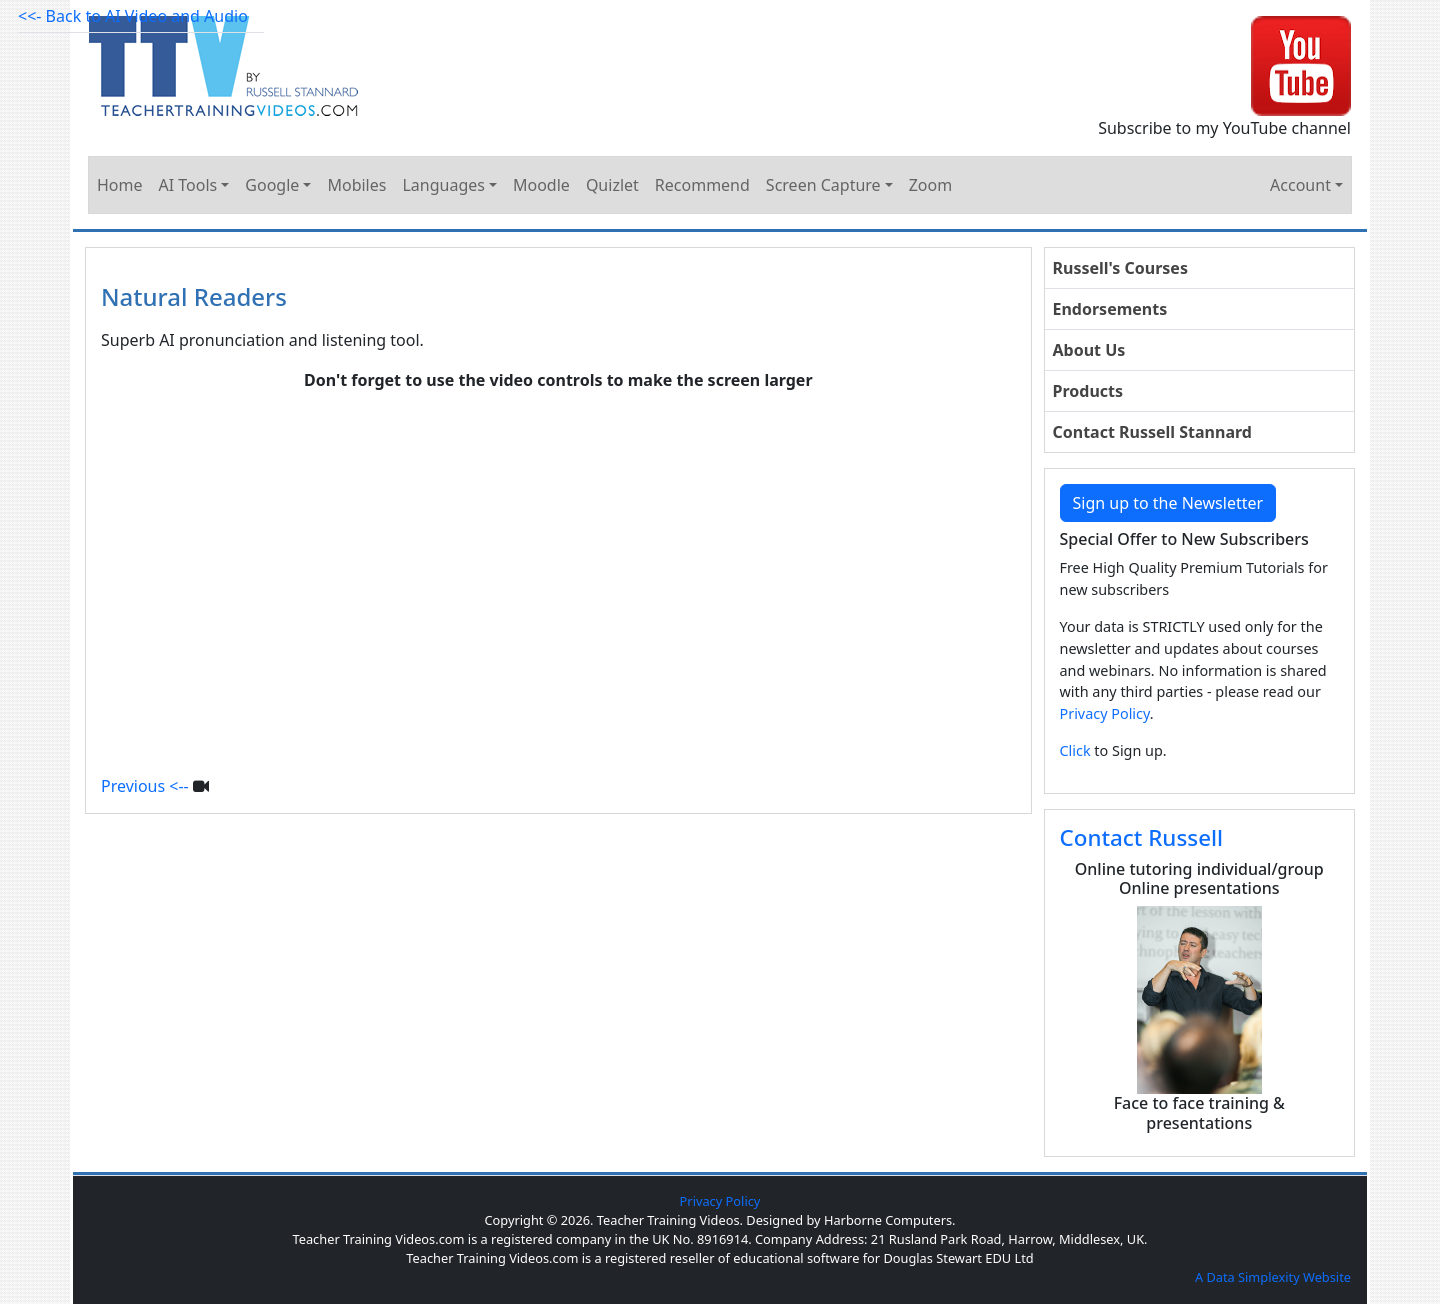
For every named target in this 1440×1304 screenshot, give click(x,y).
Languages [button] (443, 185)
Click (1075, 750)
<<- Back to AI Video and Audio (133, 16)
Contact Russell (1142, 837)
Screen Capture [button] (823, 185)
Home (120, 185)
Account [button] (1300, 185)
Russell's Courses (1120, 268)
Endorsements (1110, 309)
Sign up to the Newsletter (1168, 503)
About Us (1089, 350)
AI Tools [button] (188, 185)
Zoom (930, 185)
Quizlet (612, 185)
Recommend (702, 185)
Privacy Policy (1105, 713)
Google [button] (272, 185)
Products (1088, 391)
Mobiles (356, 185)
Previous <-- (145, 786)
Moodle (541, 185)
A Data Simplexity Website (1273, 1277)
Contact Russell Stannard (1152, 432)
